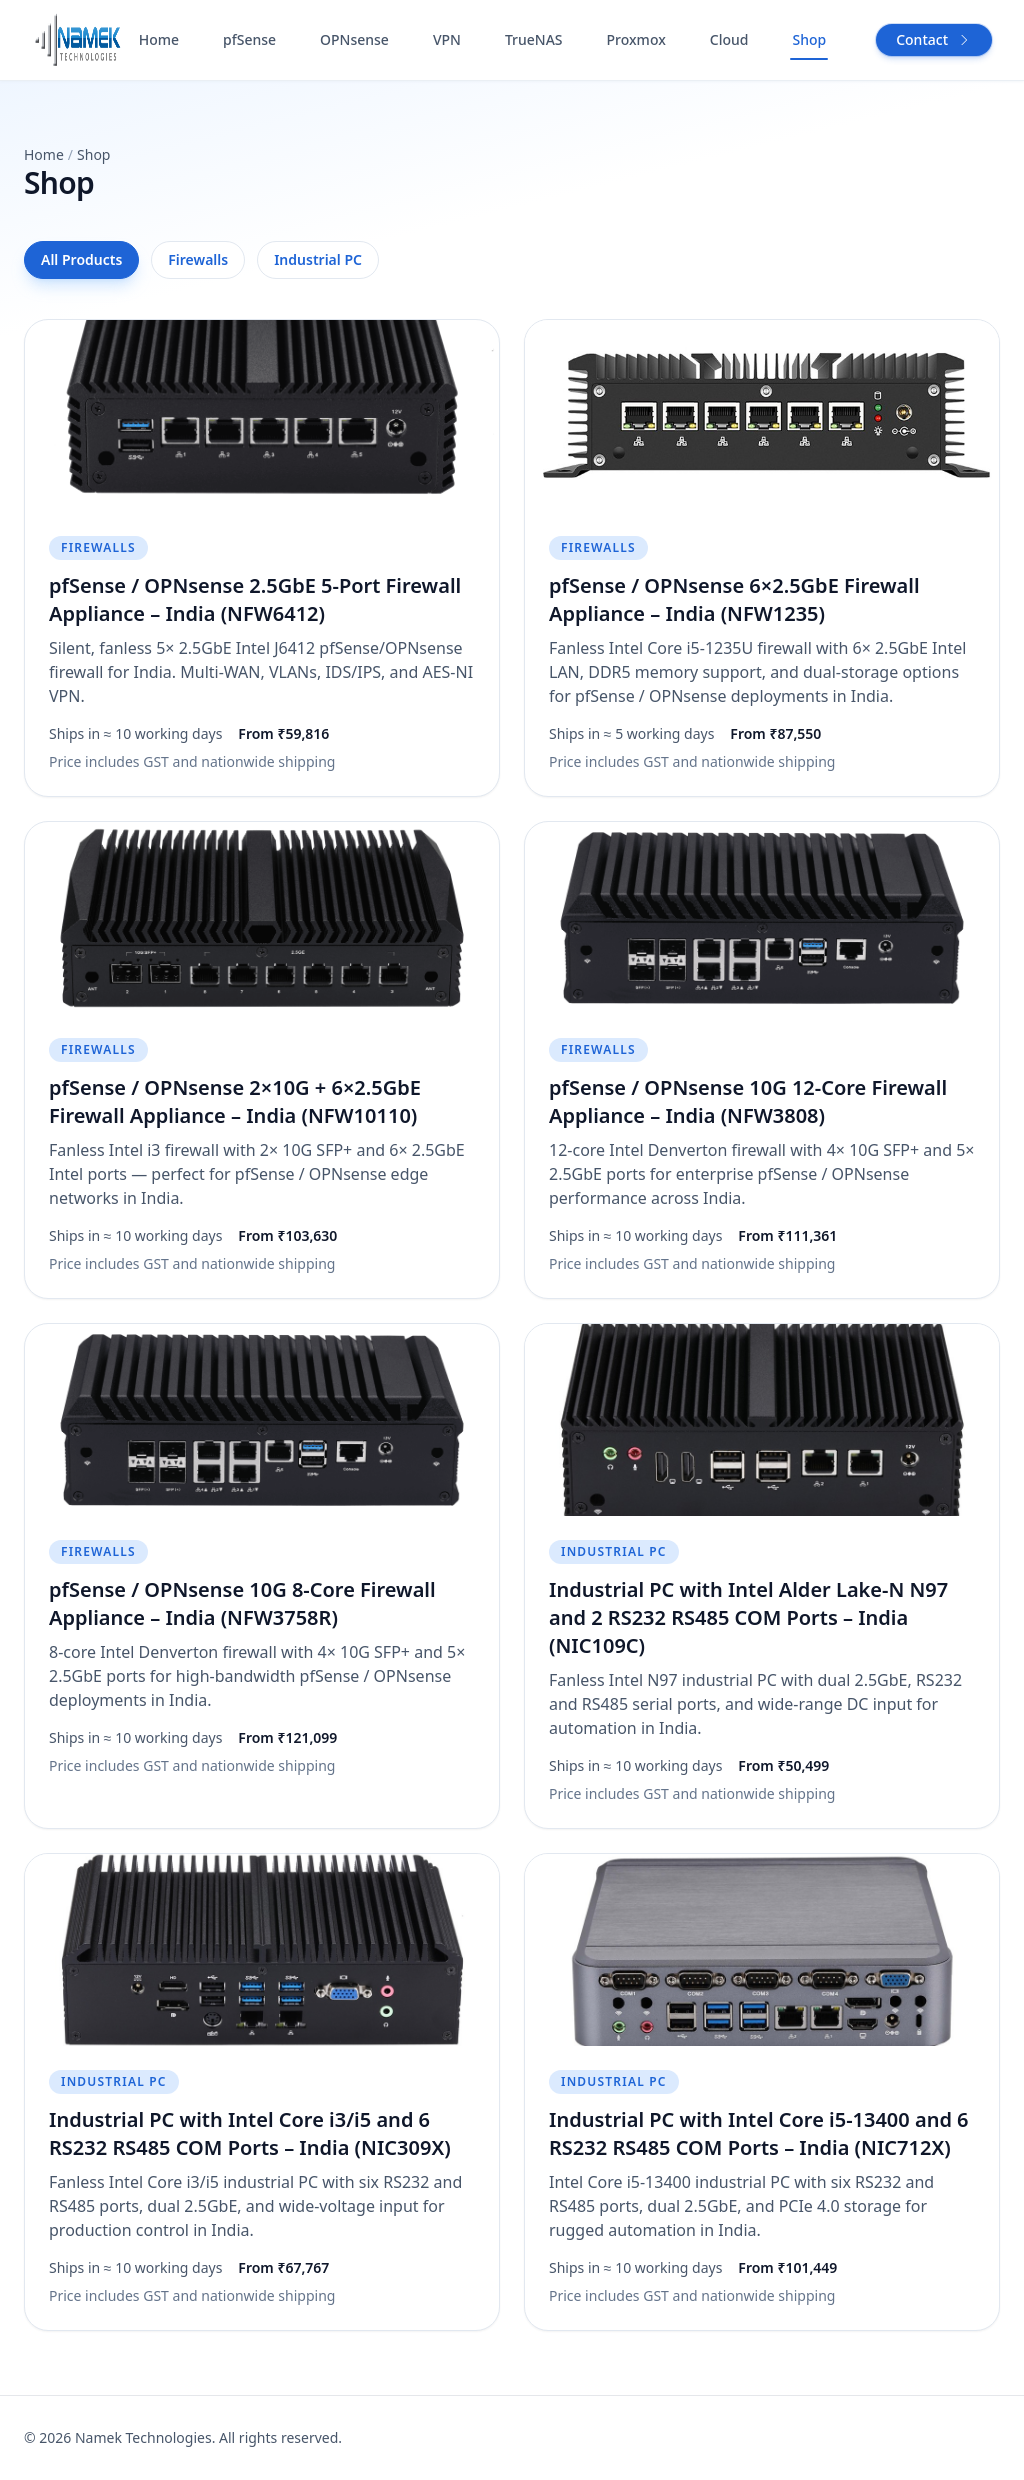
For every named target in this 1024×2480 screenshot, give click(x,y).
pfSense (249, 39)
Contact (934, 39)
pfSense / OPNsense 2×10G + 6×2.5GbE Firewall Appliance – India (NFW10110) (235, 1101)
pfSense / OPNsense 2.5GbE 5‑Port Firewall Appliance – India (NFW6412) (255, 599)
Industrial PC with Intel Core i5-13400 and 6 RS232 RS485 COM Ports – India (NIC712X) (759, 2133)
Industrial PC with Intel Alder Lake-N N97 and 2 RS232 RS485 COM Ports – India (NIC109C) (748, 1617)
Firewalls (198, 259)
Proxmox (636, 39)
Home (159, 39)
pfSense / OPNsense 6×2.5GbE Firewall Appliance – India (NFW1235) (734, 599)
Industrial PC (318, 259)
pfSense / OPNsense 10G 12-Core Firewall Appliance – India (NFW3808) (748, 1101)
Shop (809, 39)
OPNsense (354, 39)
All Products (81, 259)
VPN (447, 39)
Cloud (729, 39)
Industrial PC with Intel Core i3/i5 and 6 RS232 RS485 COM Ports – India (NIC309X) (250, 2133)
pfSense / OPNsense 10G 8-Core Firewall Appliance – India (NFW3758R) (242, 1603)
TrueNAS (534, 39)
